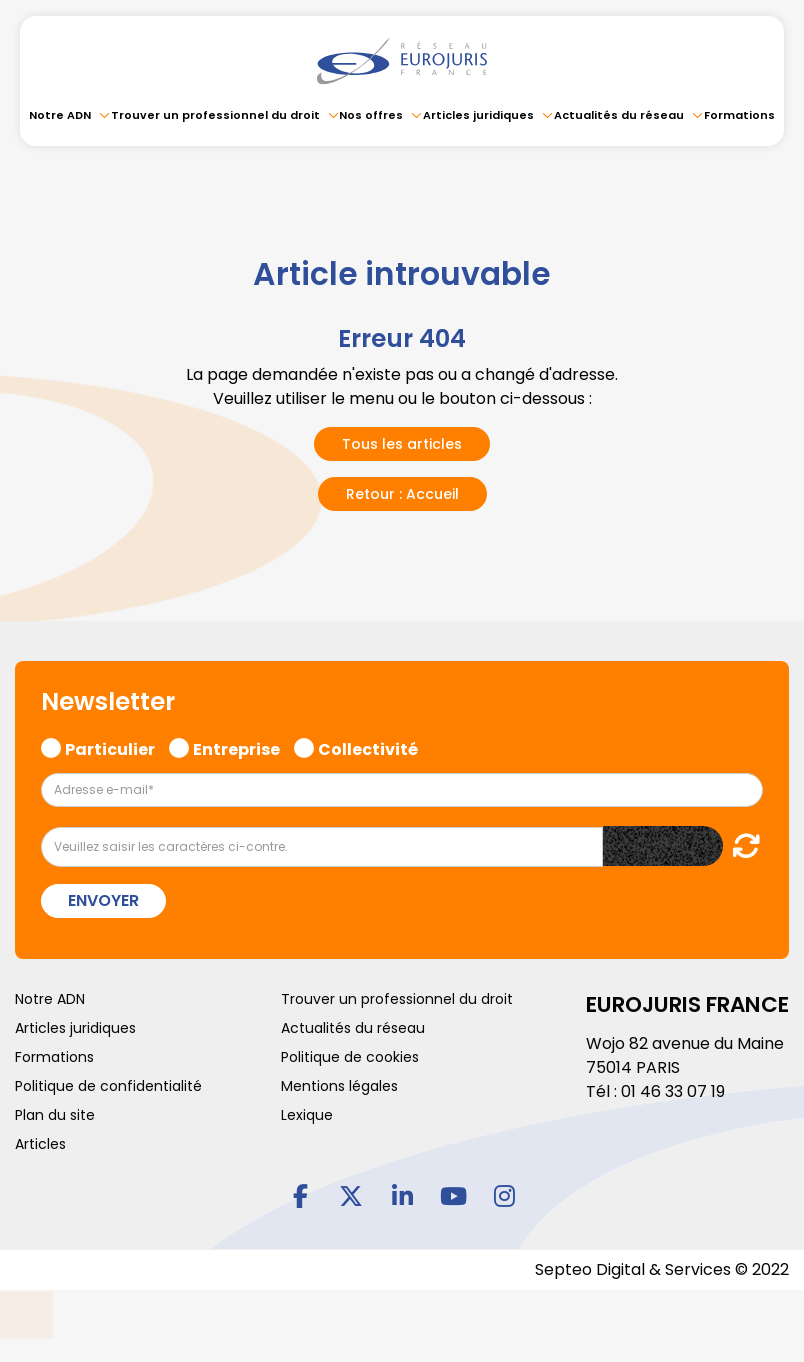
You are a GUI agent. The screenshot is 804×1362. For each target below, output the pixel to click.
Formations (739, 115)
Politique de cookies (350, 1057)
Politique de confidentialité (108, 1086)
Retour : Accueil (402, 494)
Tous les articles (402, 444)
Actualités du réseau (619, 115)
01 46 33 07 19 (673, 1091)
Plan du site (55, 1115)
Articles (40, 1144)
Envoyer (103, 900)
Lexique (307, 1115)
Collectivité (368, 747)
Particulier (110, 747)
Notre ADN (60, 115)
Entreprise (236, 747)
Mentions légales (339, 1086)
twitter (351, 1195)
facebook (300, 1195)
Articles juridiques (478, 115)
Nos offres (371, 115)
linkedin (402, 1195)
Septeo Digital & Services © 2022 (662, 1269)
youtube (453, 1195)
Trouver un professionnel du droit (215, 115)
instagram (504, 1195)
